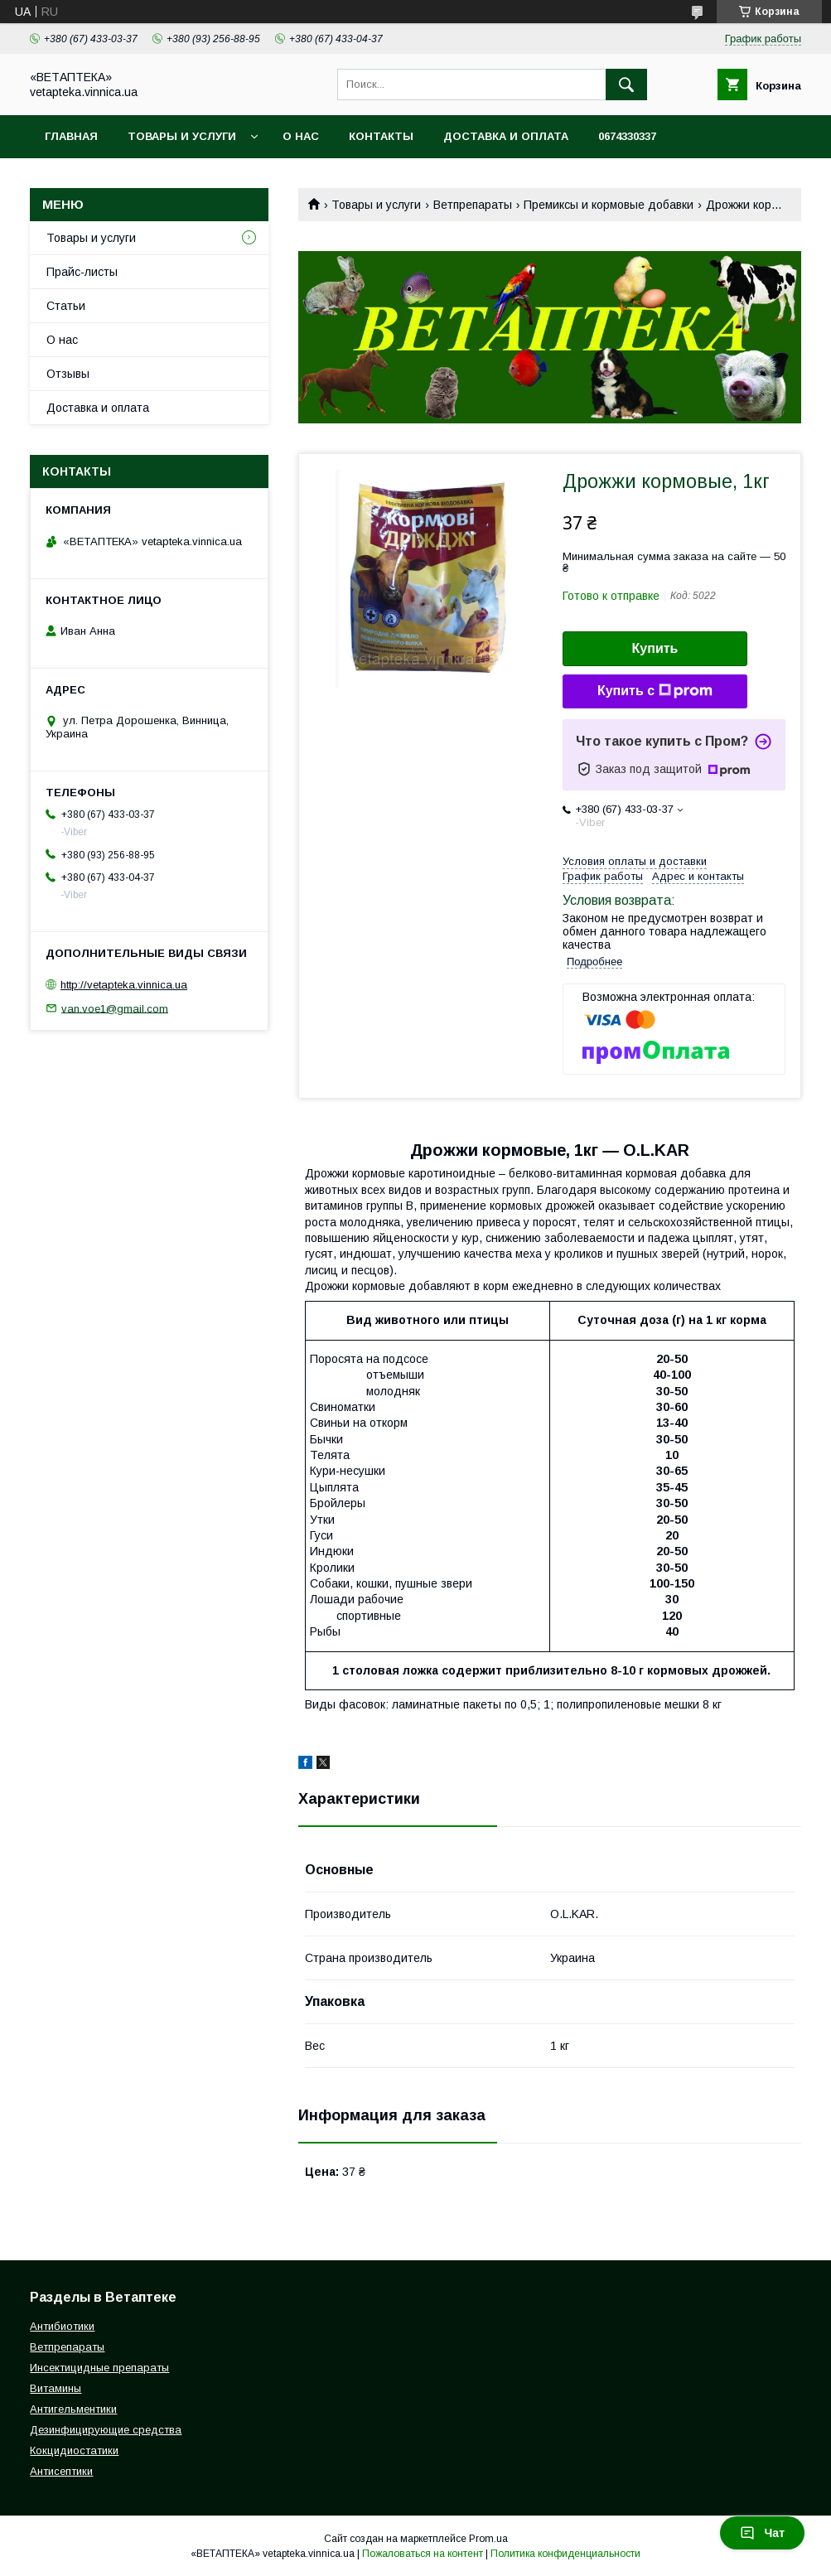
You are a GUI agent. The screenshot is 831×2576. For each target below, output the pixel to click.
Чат (762, 2532)
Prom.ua (488, 2539)
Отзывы (67, 373)
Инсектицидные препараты (99, 2367)
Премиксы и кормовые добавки (608, 204)
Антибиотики (62, 2326)
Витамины (55, 2388)
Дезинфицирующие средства (105, 2430)
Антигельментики (73, 2409)
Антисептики (61, 2471)
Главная (71, 136)
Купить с (655, 691)
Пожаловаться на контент (422, 2553)
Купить (655, 648)
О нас (301, 136)
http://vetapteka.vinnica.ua (123, 985)
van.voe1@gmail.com (114, 1008)
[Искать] (626, 84)
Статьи (65, 305)
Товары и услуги (182, 136)
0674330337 (627, 136)
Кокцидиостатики (74, 2450)
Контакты (381, 136)
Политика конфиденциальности (565, 2553)
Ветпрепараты (472, 204)
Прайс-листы (82, 271)
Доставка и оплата (505, 136)
